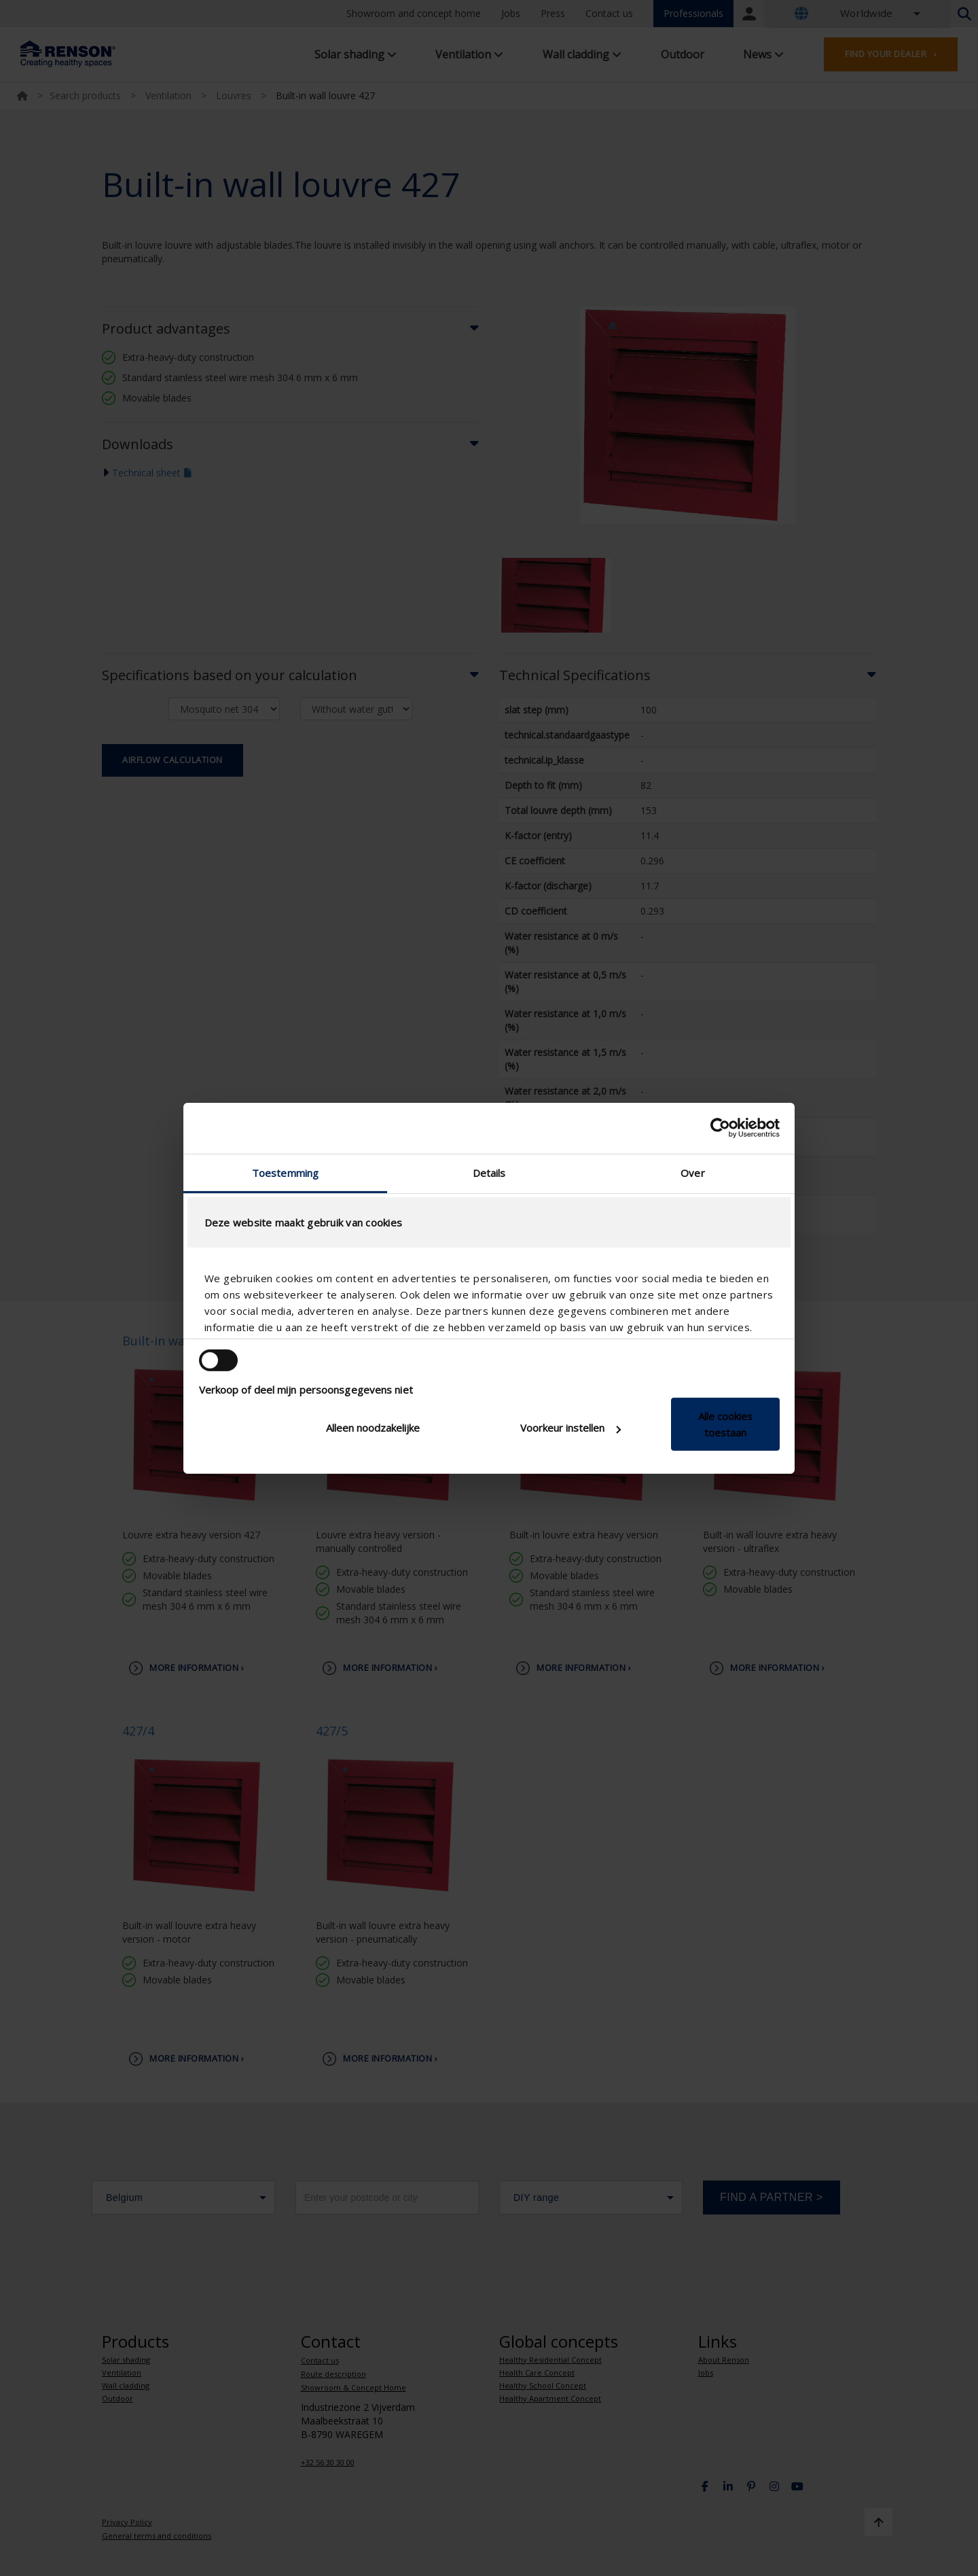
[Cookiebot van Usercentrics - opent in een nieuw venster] (720, 1128)
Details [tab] (489, 1172)
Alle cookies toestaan (725, 1424)
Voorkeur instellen (570, 1427)
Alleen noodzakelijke (373, 1427)
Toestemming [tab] (285, 1172)
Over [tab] (692, 1172)
